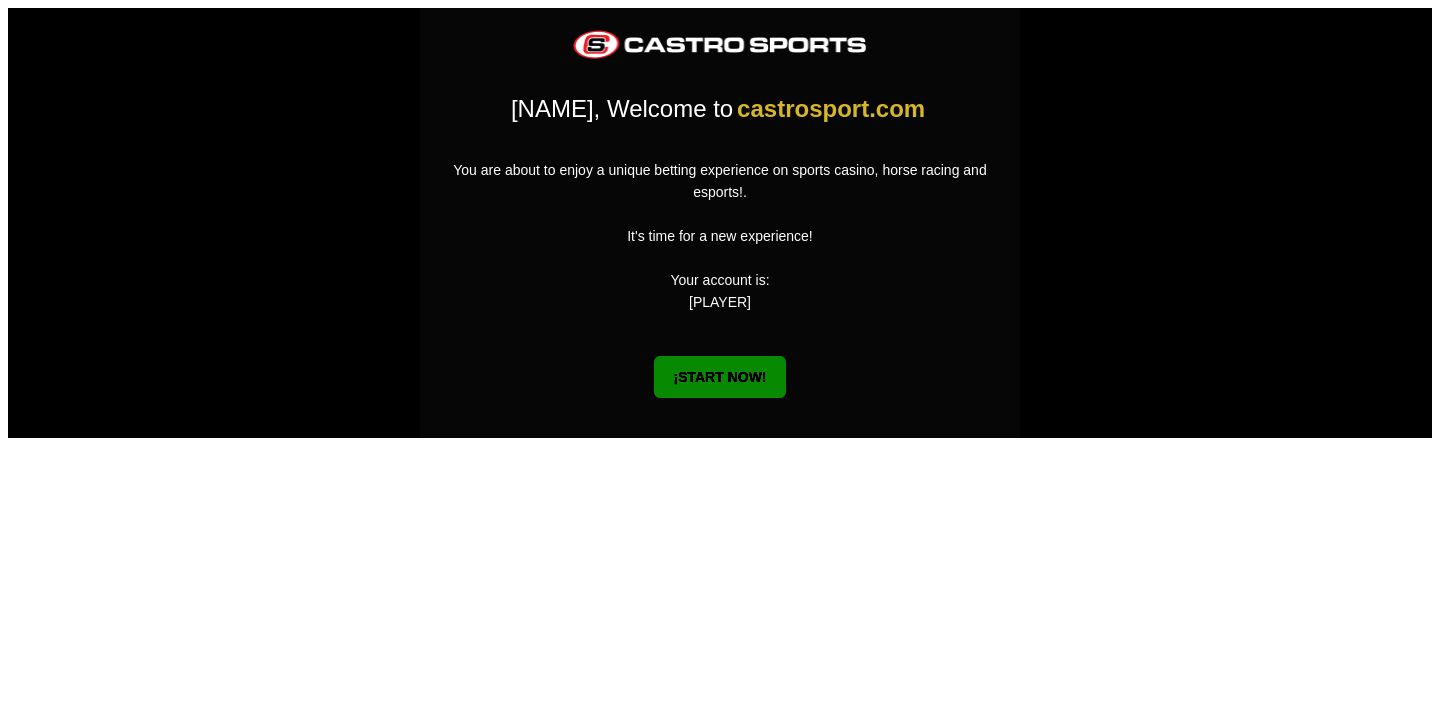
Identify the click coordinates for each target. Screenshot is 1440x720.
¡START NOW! (719, 377)
